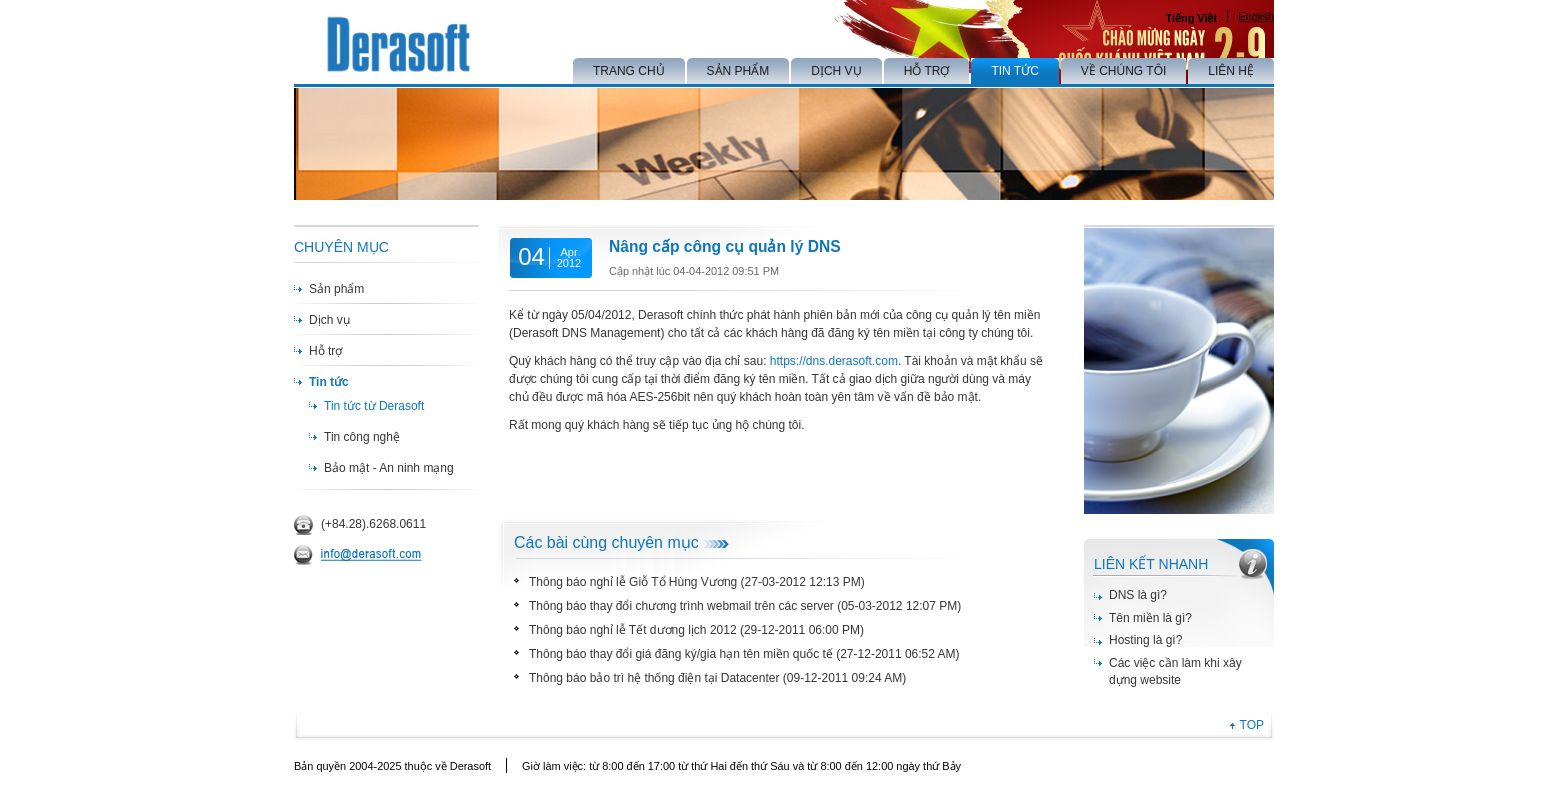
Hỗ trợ (325, 351)
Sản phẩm (336, 289)
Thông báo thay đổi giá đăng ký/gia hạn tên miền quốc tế (681, 654)
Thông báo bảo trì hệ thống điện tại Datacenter (654, 678)
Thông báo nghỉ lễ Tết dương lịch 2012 (633, 630)
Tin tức (329, 382)
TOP (1252, 725)
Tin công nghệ (362, 437)
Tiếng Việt (1191, 18)
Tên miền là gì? (1150, 618)
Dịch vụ (329, 320)
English (1256, 16)
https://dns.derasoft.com (834, 361)
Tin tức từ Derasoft (374, 406)
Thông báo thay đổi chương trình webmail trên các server (681, 606)
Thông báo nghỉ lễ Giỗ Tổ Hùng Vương (633, 582)
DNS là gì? (1138, 595)
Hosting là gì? (1145, 640)
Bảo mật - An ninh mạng (389, 468)
